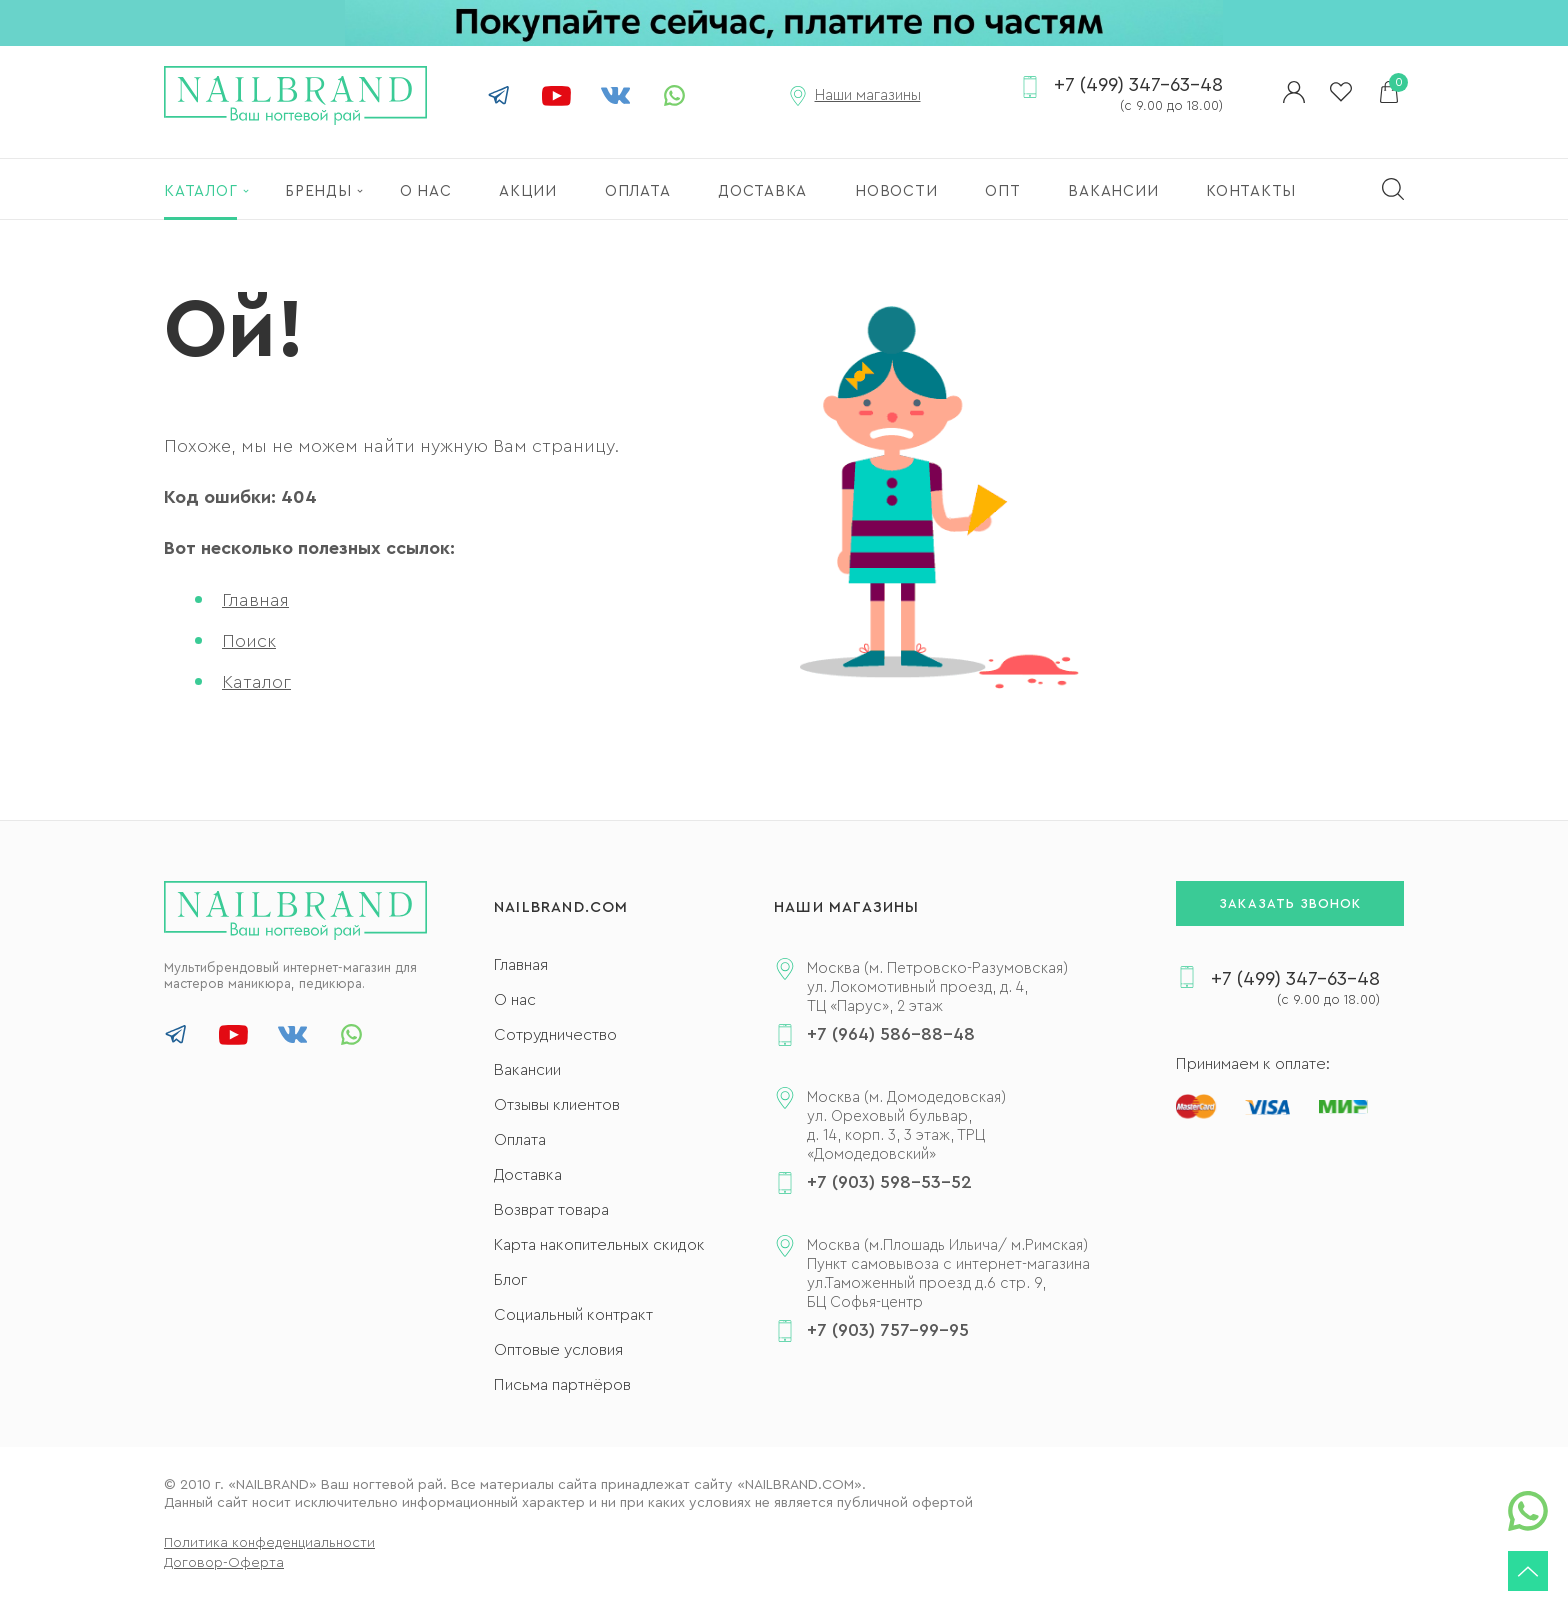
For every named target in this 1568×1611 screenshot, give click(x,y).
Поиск (249, 641)
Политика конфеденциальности (269, 1543)
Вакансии (527, 1070)
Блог (510, 1280)
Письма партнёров (562, 1385)
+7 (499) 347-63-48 (1138, 96)
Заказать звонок (1290, 903)
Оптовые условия (558, 1350)
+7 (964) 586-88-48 (891, 1034)
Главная (255, 600)
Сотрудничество (555, 1035)
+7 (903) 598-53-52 (889, 1182)
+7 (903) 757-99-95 (888, 1330)
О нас (515, 1000)
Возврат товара (551, 1210)
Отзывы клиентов (557, 1105)
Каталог (256, 682)
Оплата (520, 1140)
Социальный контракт (573, 1315)
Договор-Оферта (224, 1563)
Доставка (528, 1175)
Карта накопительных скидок (599, 1245)
